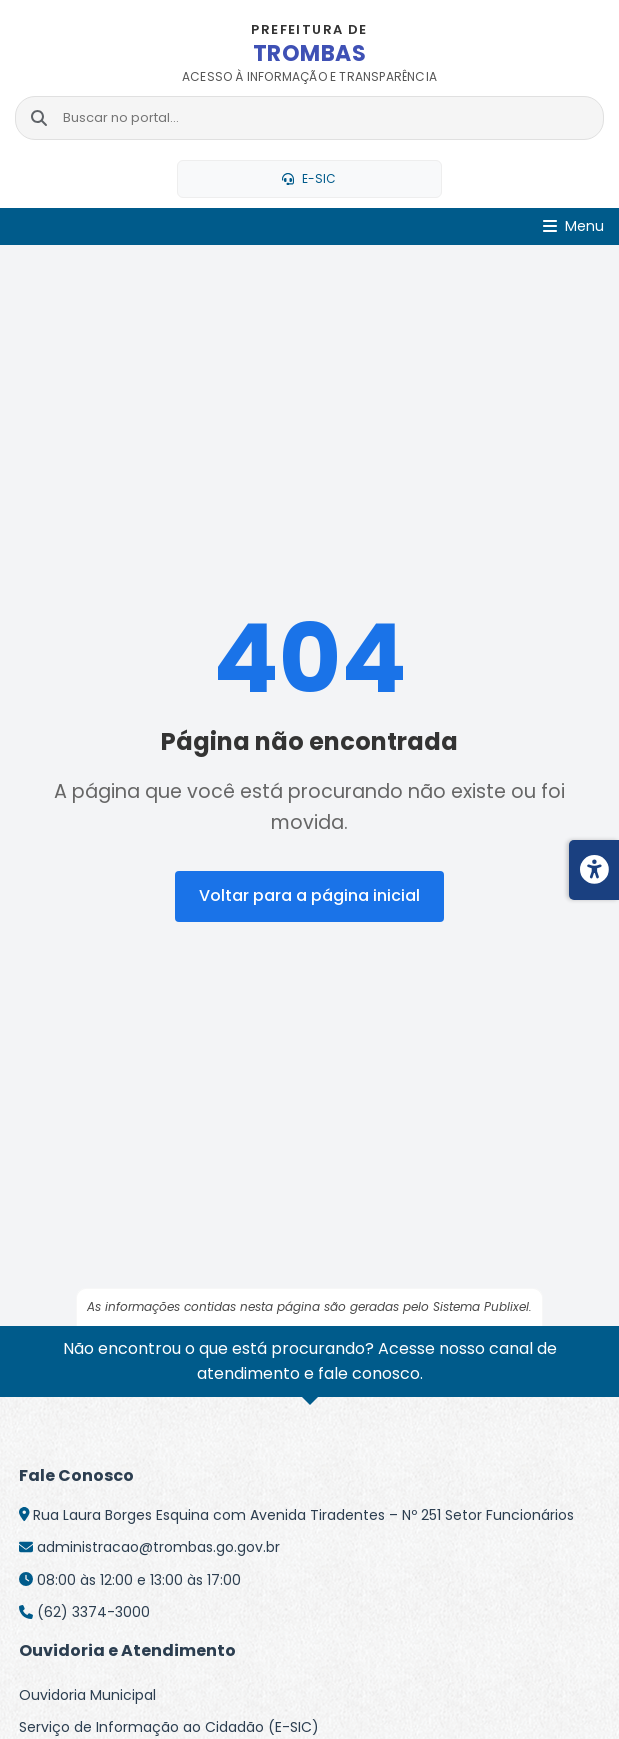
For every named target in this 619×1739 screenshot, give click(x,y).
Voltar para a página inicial (309, 895)
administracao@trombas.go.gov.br (158, 1547)
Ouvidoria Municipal (87, 1695)
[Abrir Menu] (573, 226)
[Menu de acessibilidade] (594, 870)
